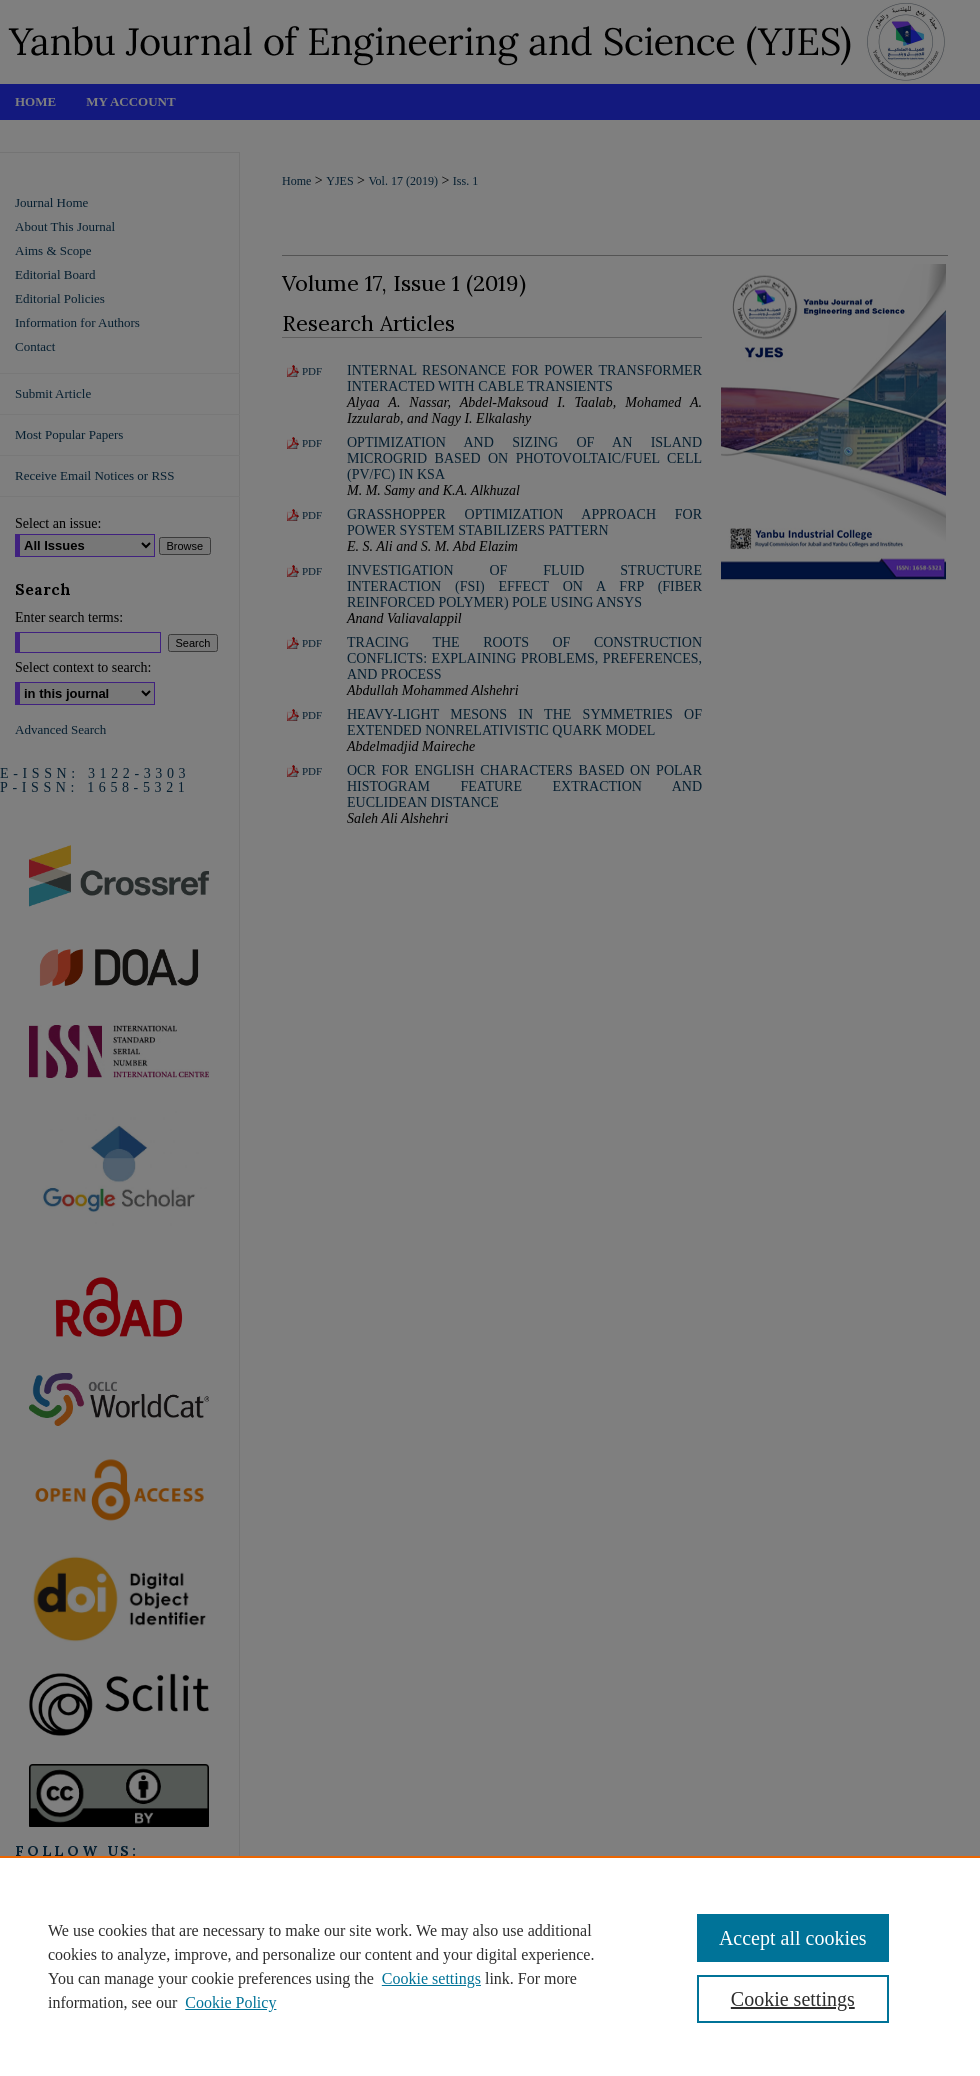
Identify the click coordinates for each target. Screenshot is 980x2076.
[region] (490, 1966)
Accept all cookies (793, 1938)
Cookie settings (431, 1978)
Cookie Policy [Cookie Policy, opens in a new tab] (230, 2002)
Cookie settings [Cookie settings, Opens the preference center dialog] (793, 1999)
